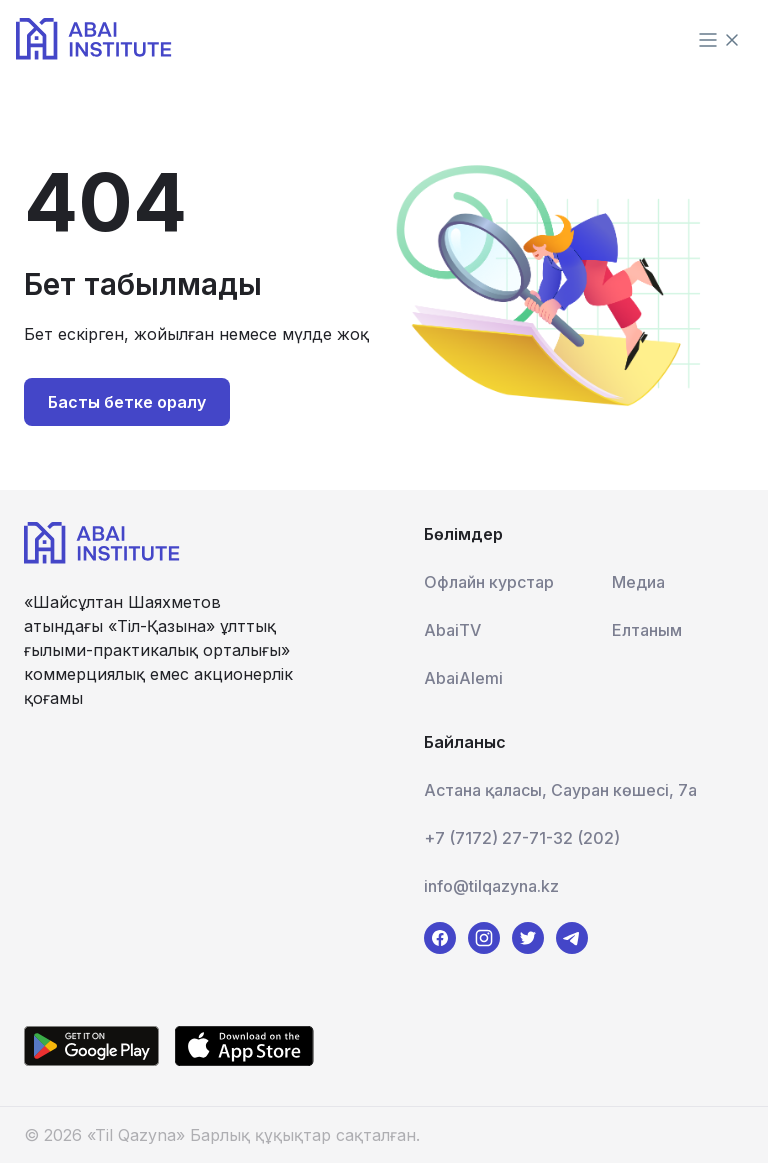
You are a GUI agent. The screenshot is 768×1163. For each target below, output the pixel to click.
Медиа (638, 582)
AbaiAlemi (463, 678)
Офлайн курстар (489, 582)
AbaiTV (452, 630)
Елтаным (647, 630)
